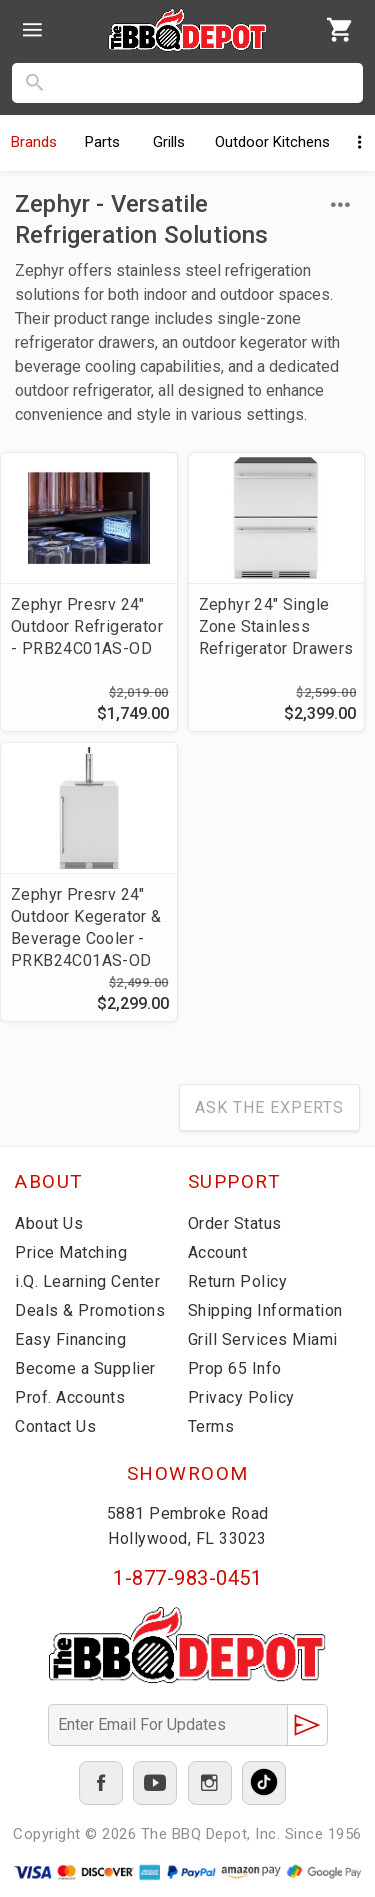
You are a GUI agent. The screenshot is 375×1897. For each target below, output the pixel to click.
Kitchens (272, 142)
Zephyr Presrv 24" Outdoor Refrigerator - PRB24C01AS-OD (87, 626)
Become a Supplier (85, 1368)
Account (218, 1252)
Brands (34, 142)
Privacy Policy (241, 1397)
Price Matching (71, 1252)
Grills (169, 142)
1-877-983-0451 (187, 1578)
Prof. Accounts (70, 1397)
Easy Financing (70, 1339)
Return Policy (238, 1281)
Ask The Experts (269, 1107)
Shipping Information (265, 1310)
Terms (211, 1426)
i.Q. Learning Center (87, 1281)
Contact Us (55, 1426)
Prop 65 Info (235, 1368)
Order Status (235, 1223)
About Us (49, 1223)
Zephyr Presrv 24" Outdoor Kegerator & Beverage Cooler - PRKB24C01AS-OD (86, 927)
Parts (102, 142)
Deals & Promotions (90, 1310)
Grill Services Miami (263, 1339)
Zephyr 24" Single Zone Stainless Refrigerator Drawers (276, 626)
